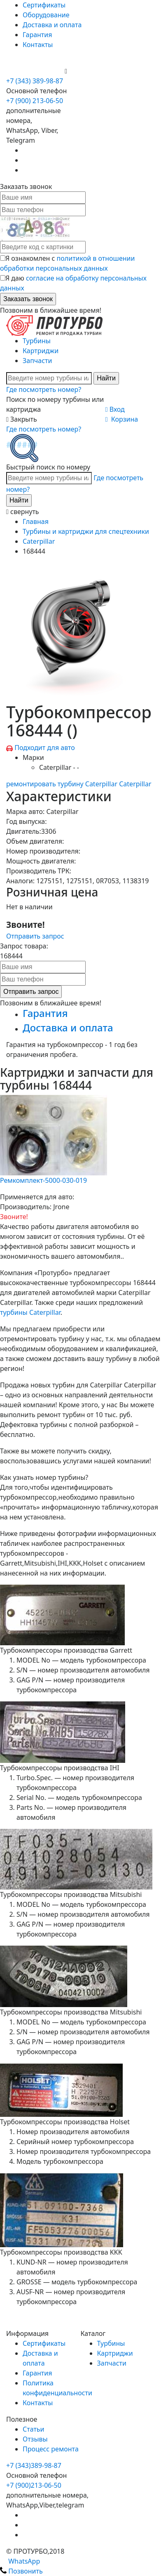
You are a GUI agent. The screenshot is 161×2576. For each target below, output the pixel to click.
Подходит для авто (44, 747)
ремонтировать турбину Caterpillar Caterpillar (79, 783)
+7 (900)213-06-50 (33, 2485)
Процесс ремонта (51, 2448)
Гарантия (37, 34)
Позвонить (21, 2571)
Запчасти (37, 360)
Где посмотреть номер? (43, 389)
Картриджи (40, 350)
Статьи (33, 2429)
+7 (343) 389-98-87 (34, 80)
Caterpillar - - (59, 767)
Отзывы (35, 2439)
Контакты (38, 44)
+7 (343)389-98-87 (33, 2465)
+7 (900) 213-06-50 (35, 70)
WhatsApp (20, 2561)
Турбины (37, 340)
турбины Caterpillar (30, 1312)
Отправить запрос (35, 936)
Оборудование (46, 14)
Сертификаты (44, 4)
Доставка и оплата (52, 24)
